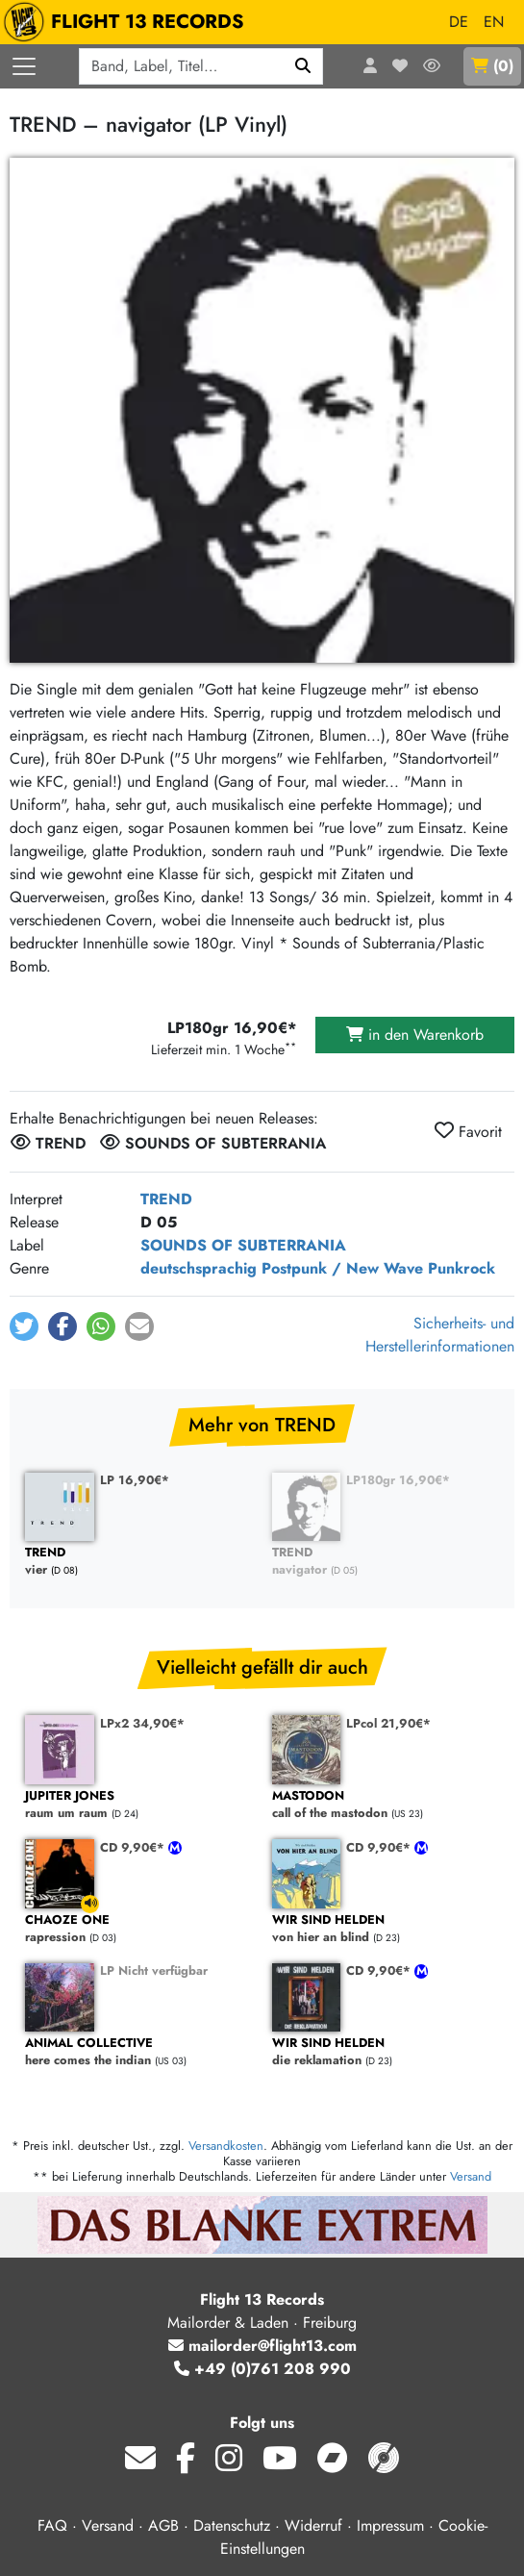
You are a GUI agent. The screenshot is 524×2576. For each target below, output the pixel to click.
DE (458, 22)
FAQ (52, 2525)
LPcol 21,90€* (388, 1723)
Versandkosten (225, 2145)
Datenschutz (231, 2525)
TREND (166, 1199)
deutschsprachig (198, 1268)
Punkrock (461, 1268)
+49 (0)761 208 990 (262, 2369)
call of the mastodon (386, 1805)
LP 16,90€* (134, 1480)
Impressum (390, 2525)
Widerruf (313, 2525)
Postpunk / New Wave (342, 1268)
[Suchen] (303, 66)
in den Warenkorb (415, 1034)
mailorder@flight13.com (262, 2346)
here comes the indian (139, 2052)
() (492, 66)
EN (494, 22)
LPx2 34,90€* (142, 1723)
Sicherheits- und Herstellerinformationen (439, 1334)
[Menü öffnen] (24, 66)
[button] (24, 1326)
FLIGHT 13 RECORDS (128, 22)
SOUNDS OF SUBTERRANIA (243, 1245)
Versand (470, 2176)
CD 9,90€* (134, 1847)
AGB (163, 2525)
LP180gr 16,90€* (398, 1480)
